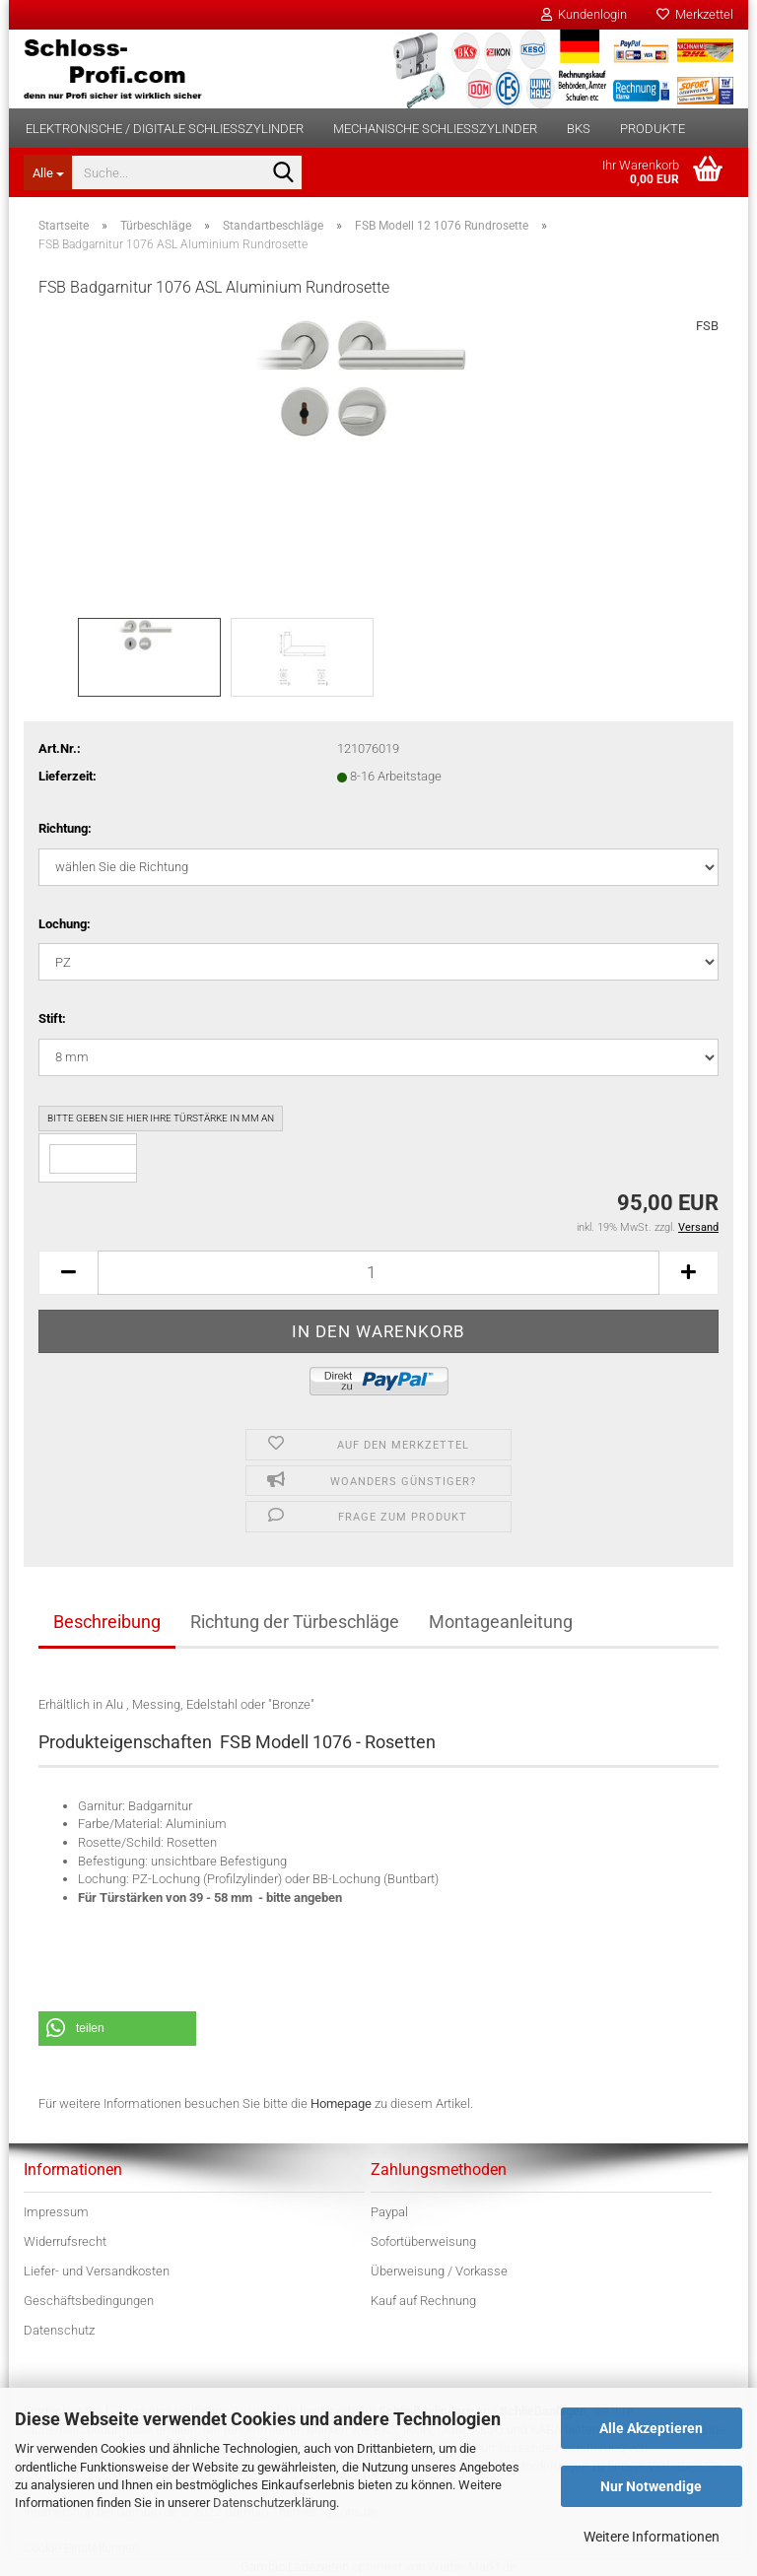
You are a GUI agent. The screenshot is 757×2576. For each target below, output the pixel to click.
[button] (68, 1273)
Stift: (52, 1018)
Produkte (652, 128)
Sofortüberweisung (423, 2241)
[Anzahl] (378, 1273)
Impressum (56, 2211)
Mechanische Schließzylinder (435, 128)
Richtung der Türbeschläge (294, 1621)
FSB (707, 325)
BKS (578, 128)
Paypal (389, 2211)
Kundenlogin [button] (584, 14)
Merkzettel (694, 14)
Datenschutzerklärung (274, 2502)
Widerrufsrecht (65, 2241)
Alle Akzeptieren (651, 2428)
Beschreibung (107, 1621)
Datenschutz (59, 2330)
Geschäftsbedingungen (89, 2300)
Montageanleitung (501, 1621)
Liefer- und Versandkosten (97, 2271)
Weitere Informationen (652, 2536)
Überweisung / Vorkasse (439, 2271)
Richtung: (65, 828)
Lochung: (64, 923)
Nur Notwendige (651, 2486)
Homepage (341, 2103)
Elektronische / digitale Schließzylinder (165, 128)
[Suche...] (47, 172)
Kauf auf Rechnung (423, 2300)
